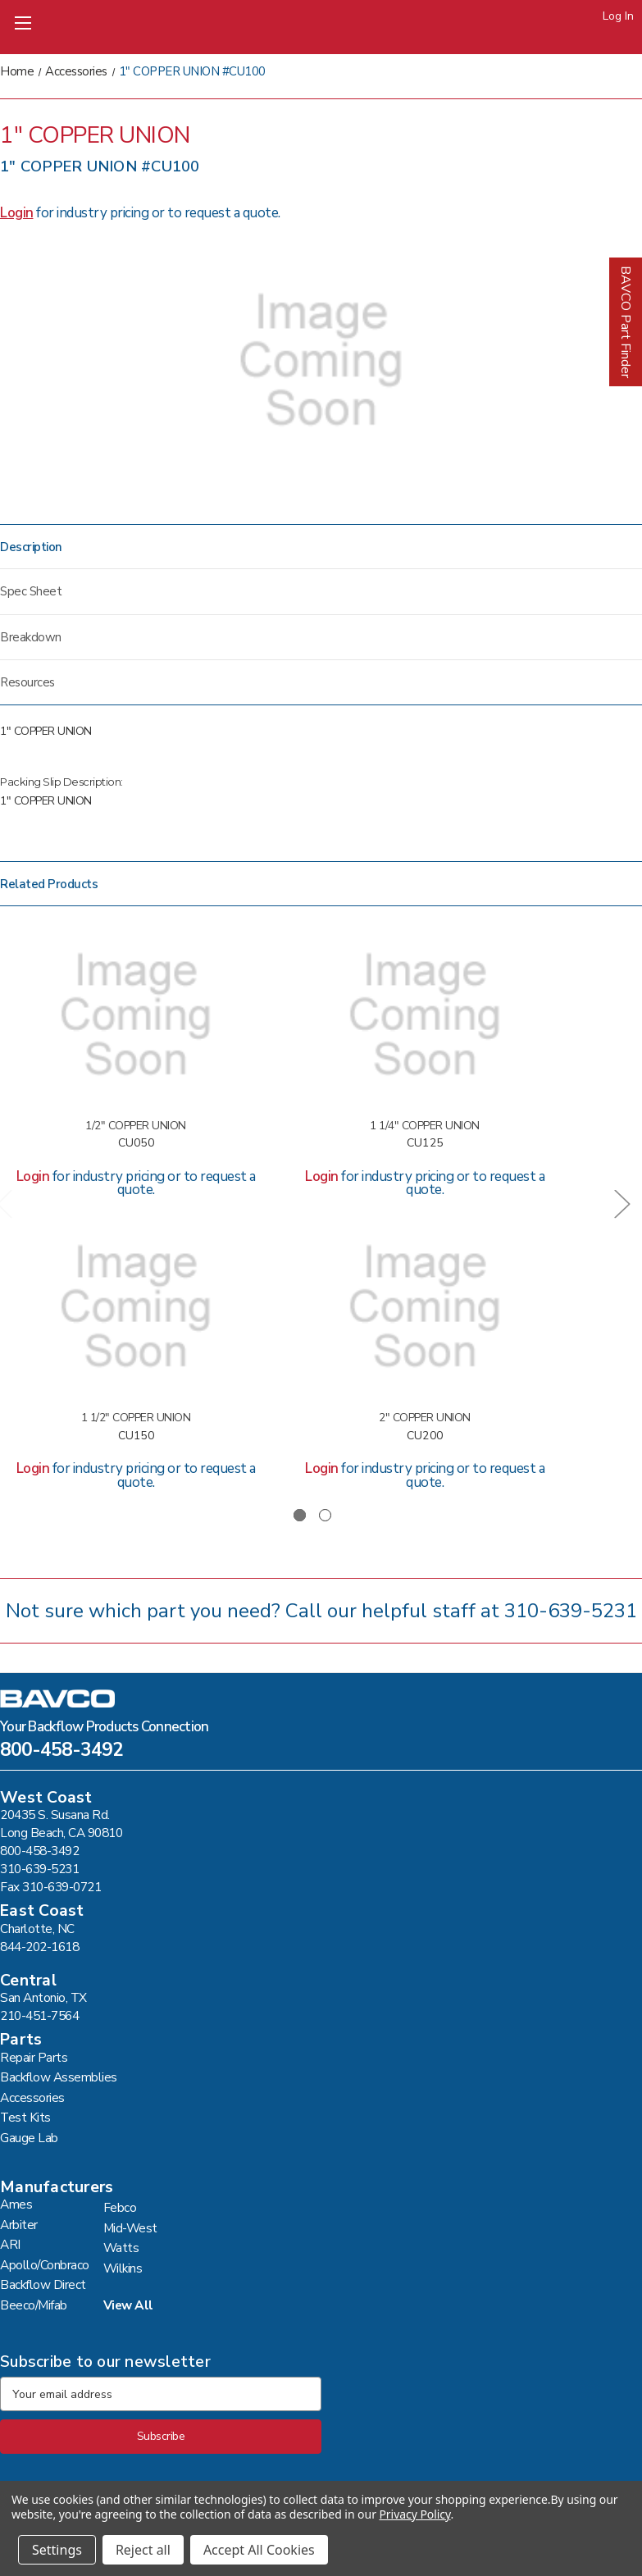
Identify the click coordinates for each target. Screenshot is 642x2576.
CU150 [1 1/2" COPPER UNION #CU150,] (136, 1436)
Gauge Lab (29, 2137)
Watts (121, 2247)
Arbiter (19, 2224)
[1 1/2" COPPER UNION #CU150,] (135, 1307)
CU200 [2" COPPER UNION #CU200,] (425, 1436)
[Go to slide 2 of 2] (325, 1515)
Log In (618, 16)
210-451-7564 (39, 2015)
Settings (57, 2550)
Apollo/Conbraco (44, 2264)
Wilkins (123, 2268)
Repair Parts (33, 2057)
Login (17, 212)
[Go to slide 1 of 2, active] (300, 1515)
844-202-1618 (39, 1946)
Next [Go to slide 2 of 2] (621, 1203)
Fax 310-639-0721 (50, 1886)
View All (128, 2305)
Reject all (143, 2550)
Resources (27, 682)
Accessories (32, 2097)
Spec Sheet (30, 591)
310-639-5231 (570, 1611)
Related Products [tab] (49, 884)
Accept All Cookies (259, 2550)
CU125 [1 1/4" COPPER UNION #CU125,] (425, 1144)
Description (31, 547)
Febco (120, 2207)
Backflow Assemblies (58, 2077)
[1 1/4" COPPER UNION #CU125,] (424, 1015)
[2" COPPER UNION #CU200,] (424, 1307)
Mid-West (130, 2227)
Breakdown (30, 637)
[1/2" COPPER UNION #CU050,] (135, 1015)
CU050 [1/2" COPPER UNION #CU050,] (136, 1144)
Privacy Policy (414, 2514)
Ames (16, 2204)
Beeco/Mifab (33, 2305)
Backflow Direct (43, 2284)
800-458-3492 (61, 1751)
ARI (10, 2244)
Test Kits (25, 2117)
